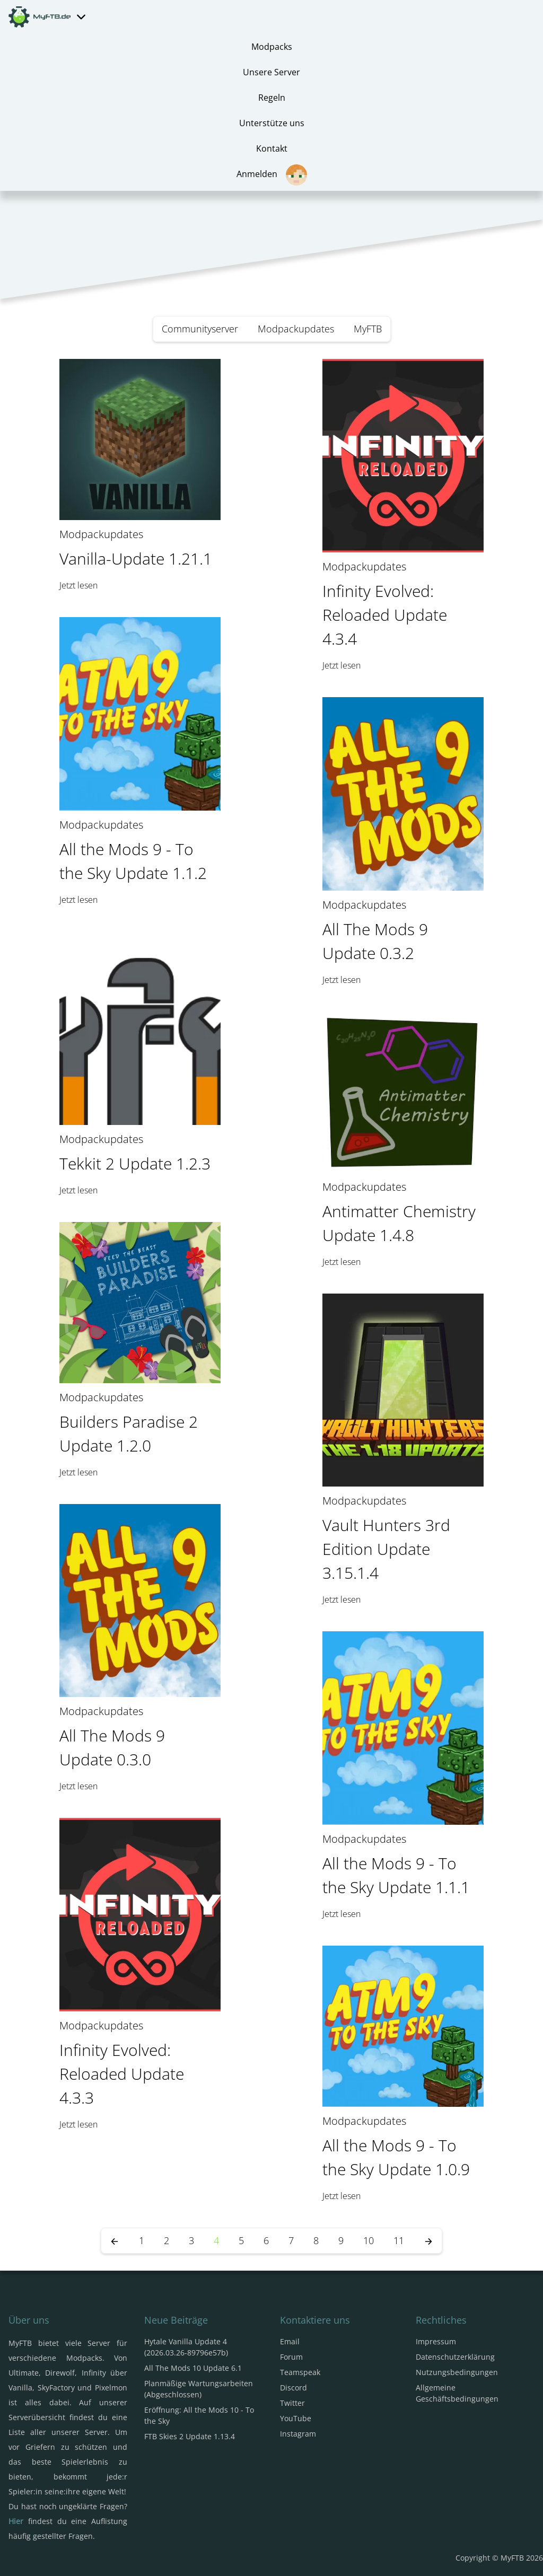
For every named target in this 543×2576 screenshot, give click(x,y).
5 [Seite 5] (241, 2240)
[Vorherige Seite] (114, 2240)
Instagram (298, 2434)
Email (290, 2341)
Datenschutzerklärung (455, 2357)
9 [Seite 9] (341, 2240)
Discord (293, 2387)
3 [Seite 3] (191, 2240)
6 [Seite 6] (266, 2240)
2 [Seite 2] (166, 2240)
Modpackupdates (296, 328)
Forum (291, 2357)
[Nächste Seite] (428, 2240)
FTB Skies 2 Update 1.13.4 (189, 2436)
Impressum (436, 2341)
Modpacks (271, 46)
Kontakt (271, 148)
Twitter (292, 2403)
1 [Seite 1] (141, 2240)
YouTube (295, 2418)
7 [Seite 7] (291, 2240)
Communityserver (200, 328)
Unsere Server (271, 72)
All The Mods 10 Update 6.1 (193, 2368)
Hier (15, 2521)
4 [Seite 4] (216, 2240)
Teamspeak (300, 2372)
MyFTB (368, 328)
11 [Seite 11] (398, 2240)
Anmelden (272, 175)
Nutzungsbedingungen (457, 2372)
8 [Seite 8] (316, 2240)
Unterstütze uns (271, 123)
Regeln (271, 97)
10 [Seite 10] (368, 2240)
